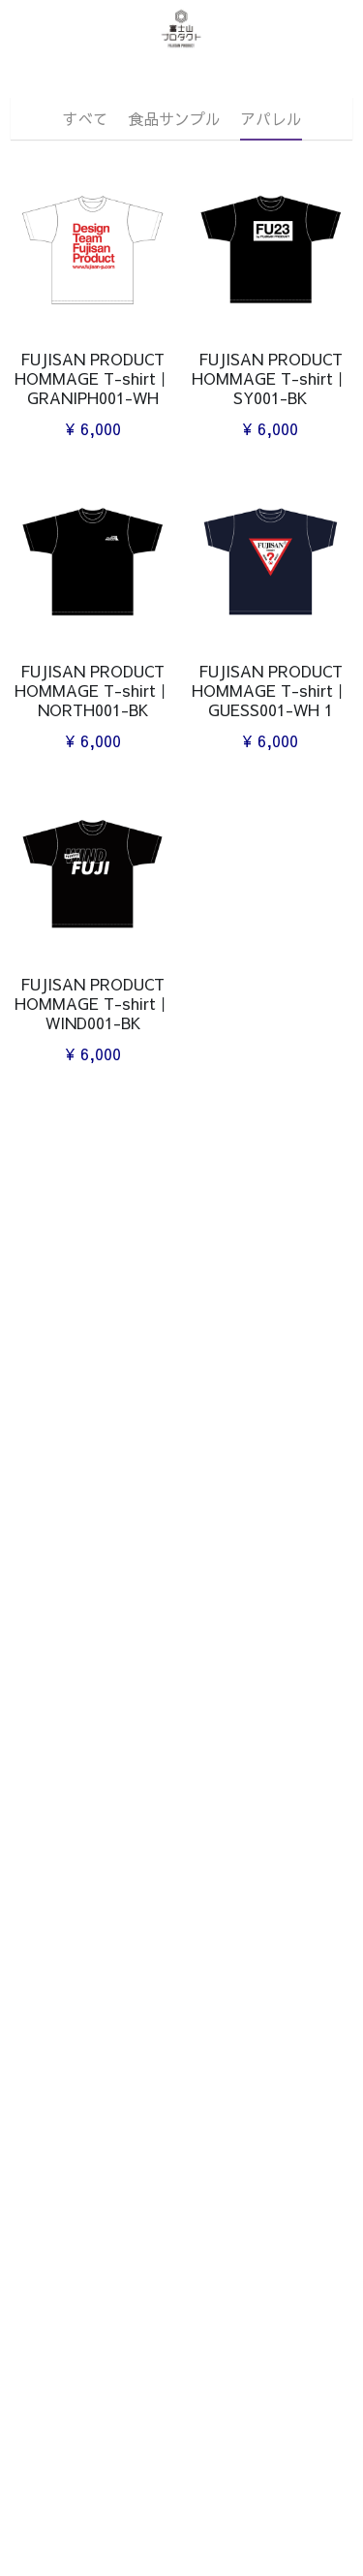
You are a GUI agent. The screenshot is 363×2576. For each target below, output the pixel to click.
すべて (85, 118)
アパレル (271, 118)
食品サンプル (174, 118)
